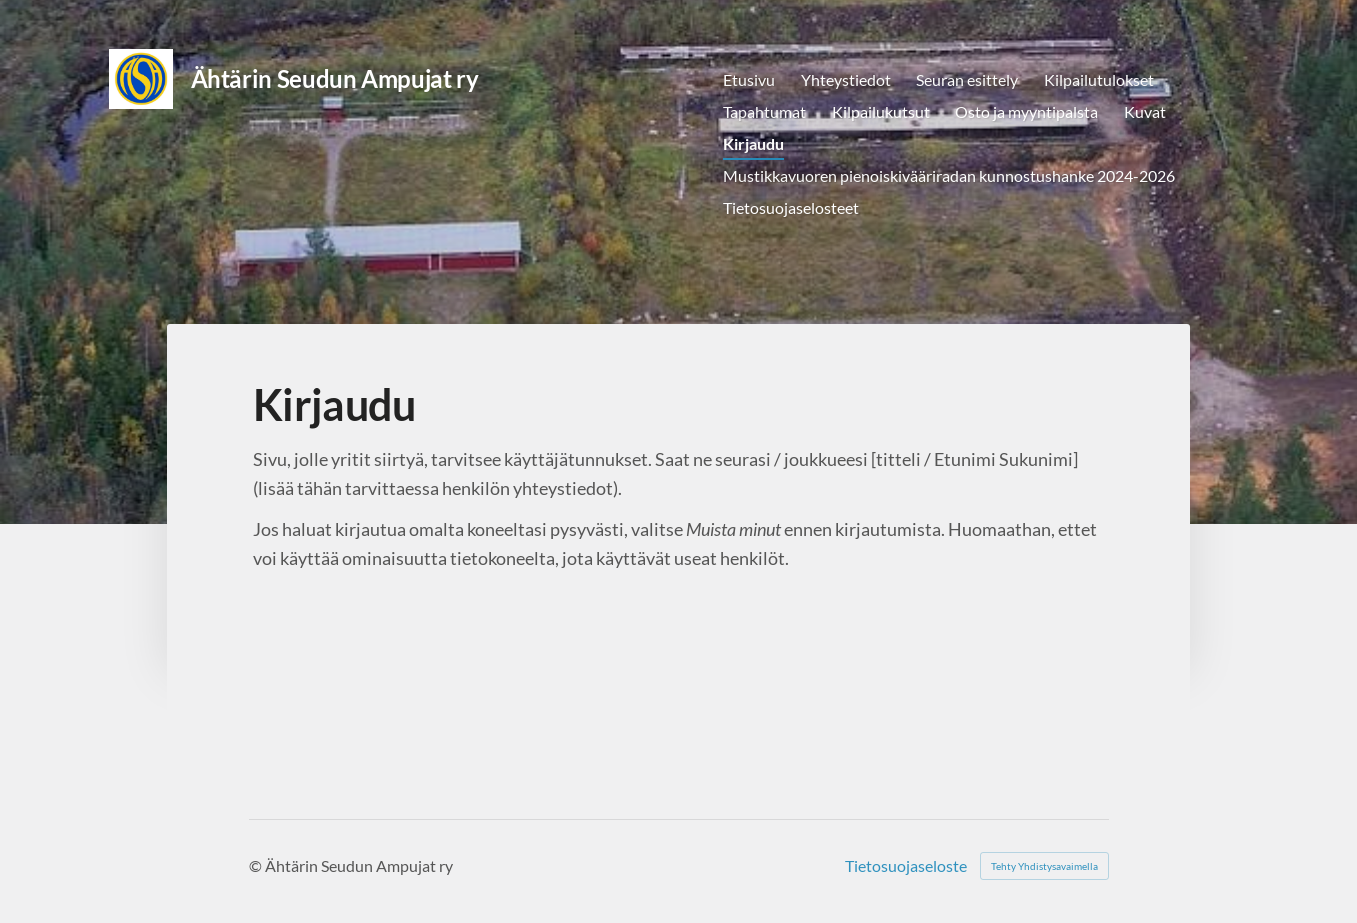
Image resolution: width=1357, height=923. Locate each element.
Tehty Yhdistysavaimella (1044, 866)
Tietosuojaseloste (906, 866)
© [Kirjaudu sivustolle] (257, 865)
